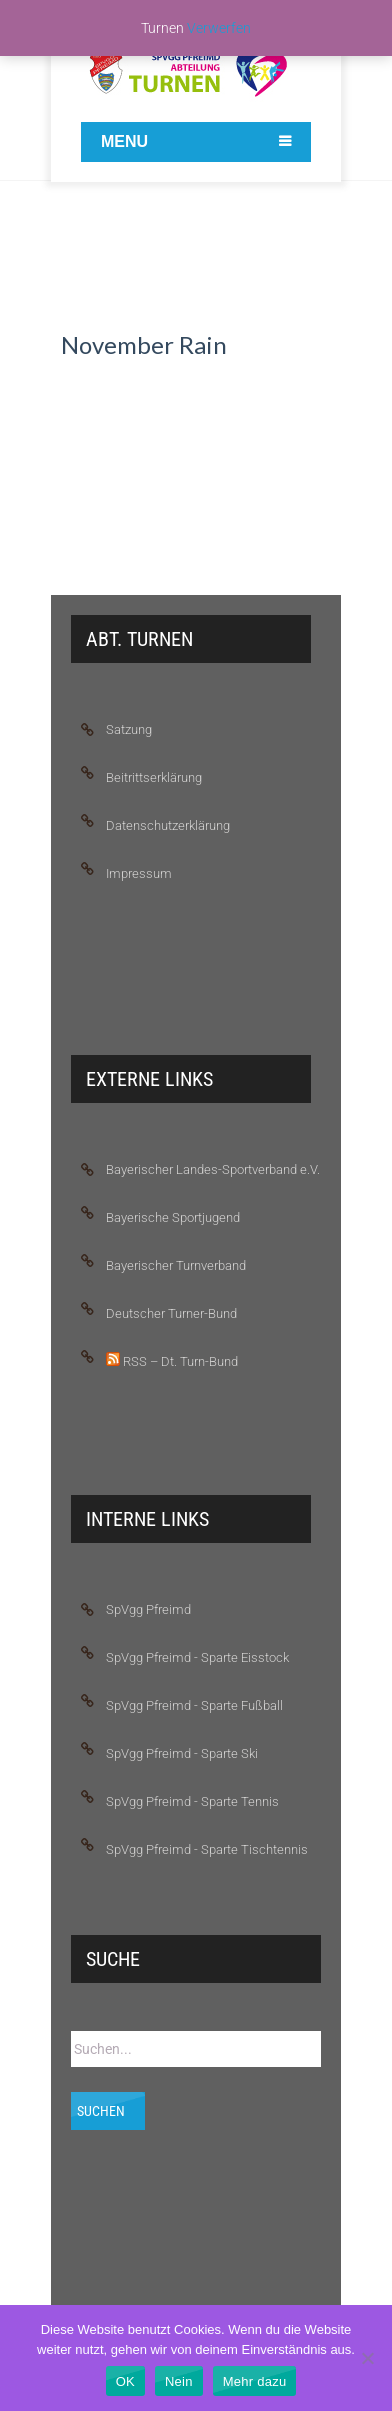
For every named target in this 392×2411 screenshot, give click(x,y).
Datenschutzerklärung (168, 825)
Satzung (129, 729)
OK (125, 2381)
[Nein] (367, 2358)
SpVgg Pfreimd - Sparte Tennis (192, 1801)
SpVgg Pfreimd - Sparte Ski (182, 1753)
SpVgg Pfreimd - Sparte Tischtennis (207, 1849)
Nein (179, 2381)
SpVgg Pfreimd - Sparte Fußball (194, 1705)
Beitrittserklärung (154, 777)
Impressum (139, 873)
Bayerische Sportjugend (173, 1217)
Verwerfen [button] (219, 28)
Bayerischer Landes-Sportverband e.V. (213, 1169)
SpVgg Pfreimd (148, 1609)
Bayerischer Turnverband (176, 1265)
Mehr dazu (255, 2381)
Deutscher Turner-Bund (171, 1313)
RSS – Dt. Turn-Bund (172, 1360)
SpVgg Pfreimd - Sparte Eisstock (197, 1657)
